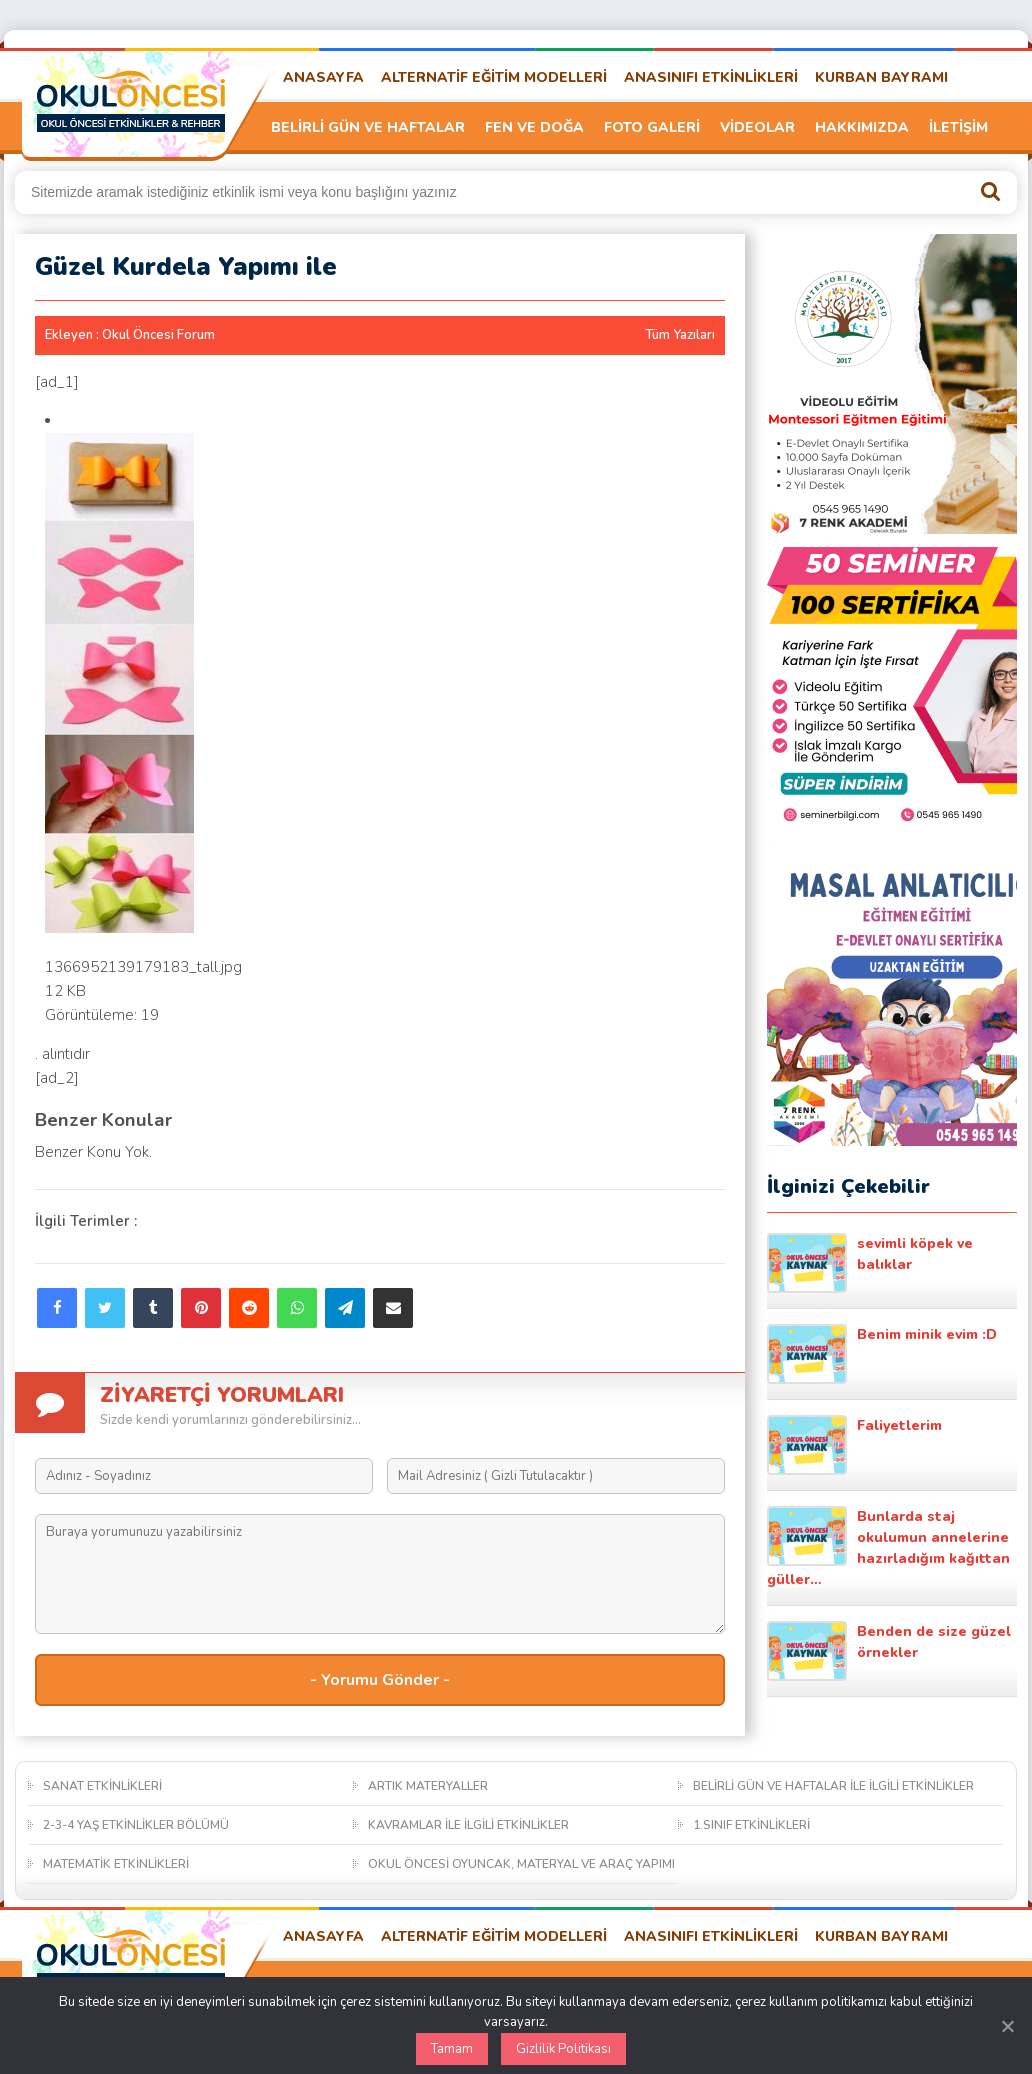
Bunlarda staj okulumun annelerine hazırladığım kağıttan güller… (888, 1547)
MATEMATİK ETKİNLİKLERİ (116, 1864)
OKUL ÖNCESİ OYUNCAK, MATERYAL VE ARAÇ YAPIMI (521, 1864)
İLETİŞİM (958, 127)
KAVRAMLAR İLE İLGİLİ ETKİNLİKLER (468, 1825)
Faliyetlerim (854, 1445)
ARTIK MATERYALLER (428, 1786)
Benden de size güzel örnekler (889, 1651)
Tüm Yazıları (680, 335)
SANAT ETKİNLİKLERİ (102, 1786)
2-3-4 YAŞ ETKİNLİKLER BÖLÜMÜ (136, 1825)
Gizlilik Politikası (563, 2049)
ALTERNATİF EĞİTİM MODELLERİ (494, 77)
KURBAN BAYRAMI (881, 77)
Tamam (452, 2049)
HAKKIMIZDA (862, 127)
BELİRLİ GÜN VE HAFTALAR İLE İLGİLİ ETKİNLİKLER (833, 1786)
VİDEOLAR (757, 127)
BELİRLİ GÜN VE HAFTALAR (368, 127)
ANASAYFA (323, 77)
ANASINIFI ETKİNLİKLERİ (711, 77)
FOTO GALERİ (652, 127)
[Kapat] (1007, 2026)
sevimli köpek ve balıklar (870, 1263)
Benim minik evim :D (882, 1354)
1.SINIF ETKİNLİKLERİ (751, 1825)
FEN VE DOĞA (534, 127)
